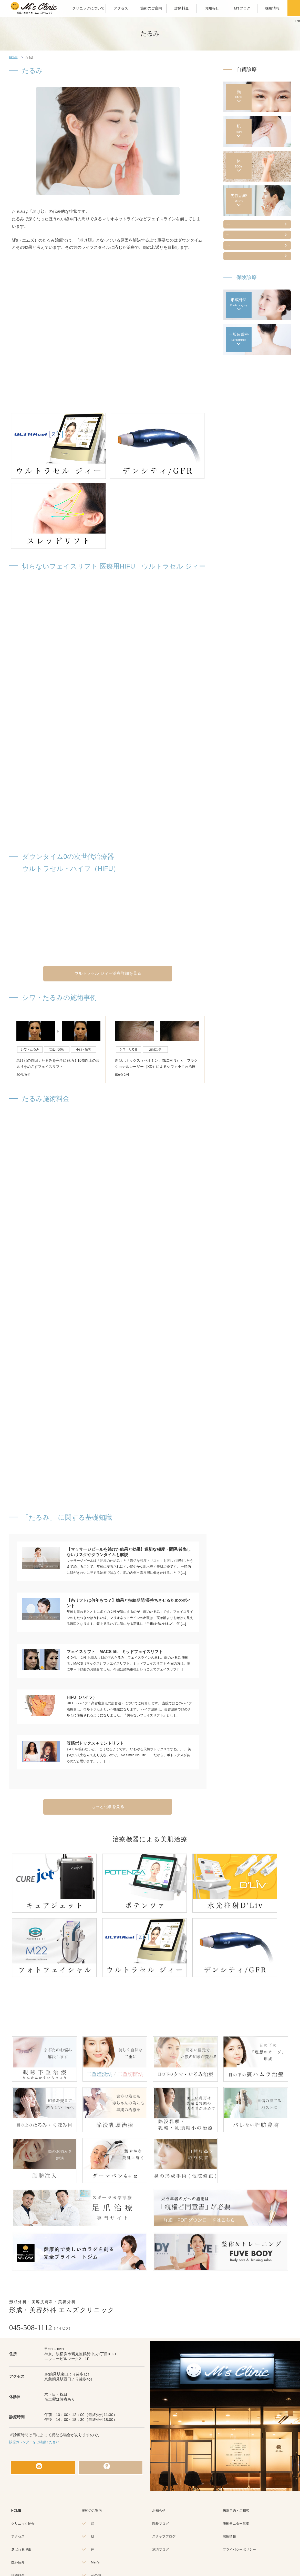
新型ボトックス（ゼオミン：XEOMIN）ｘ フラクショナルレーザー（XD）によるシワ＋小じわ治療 (157, 1076)
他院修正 (235, 278)
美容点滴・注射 (240, 227)
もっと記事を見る (107, 1831)
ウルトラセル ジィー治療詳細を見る (107, 983)
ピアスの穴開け (240, 261)
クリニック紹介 (23, 2550)
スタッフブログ (163, 2563)
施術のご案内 (92, 2537)
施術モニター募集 (236, 2550)
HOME (13, 57)
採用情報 (229, 2563)
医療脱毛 (235, 244)
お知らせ (158, 2537)
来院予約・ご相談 (46, 2493)
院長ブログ (160, 2550)
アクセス (113, 2493)
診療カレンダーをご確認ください (38, 2466)
